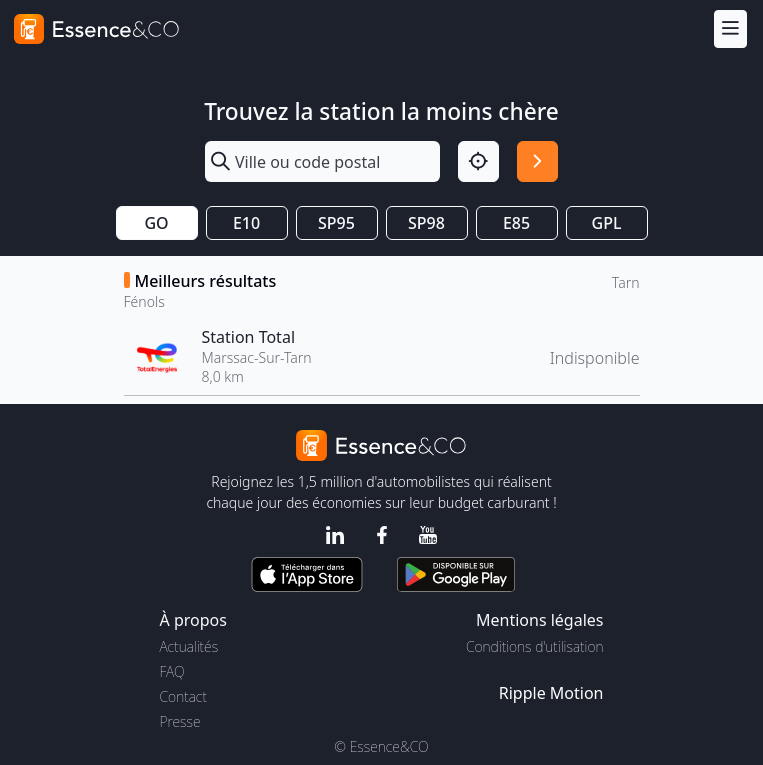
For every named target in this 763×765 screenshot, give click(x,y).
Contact (183, 696)
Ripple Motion (551, 693)
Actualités (189, 646)
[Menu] (730, 28)
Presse (180, 721)
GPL (607, 223)
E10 (246, 223)
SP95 (336, 223)
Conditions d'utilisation (535, 646)
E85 (516, 223)
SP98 (426, 223)
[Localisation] (478, 161)
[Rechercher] (537, 161)
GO (156, 223)
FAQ (172, 671)
